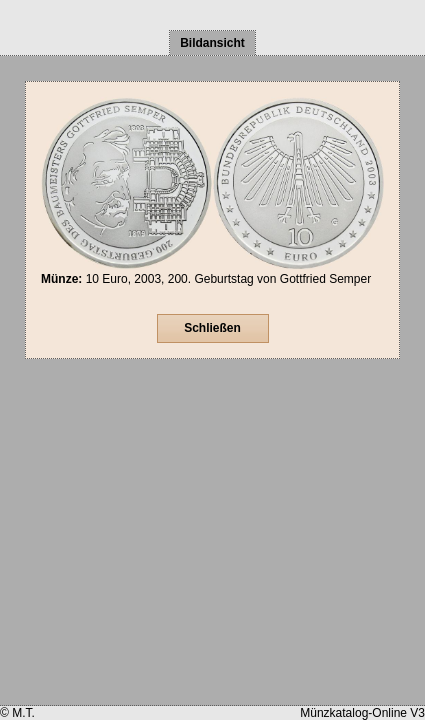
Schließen (212, 328)
